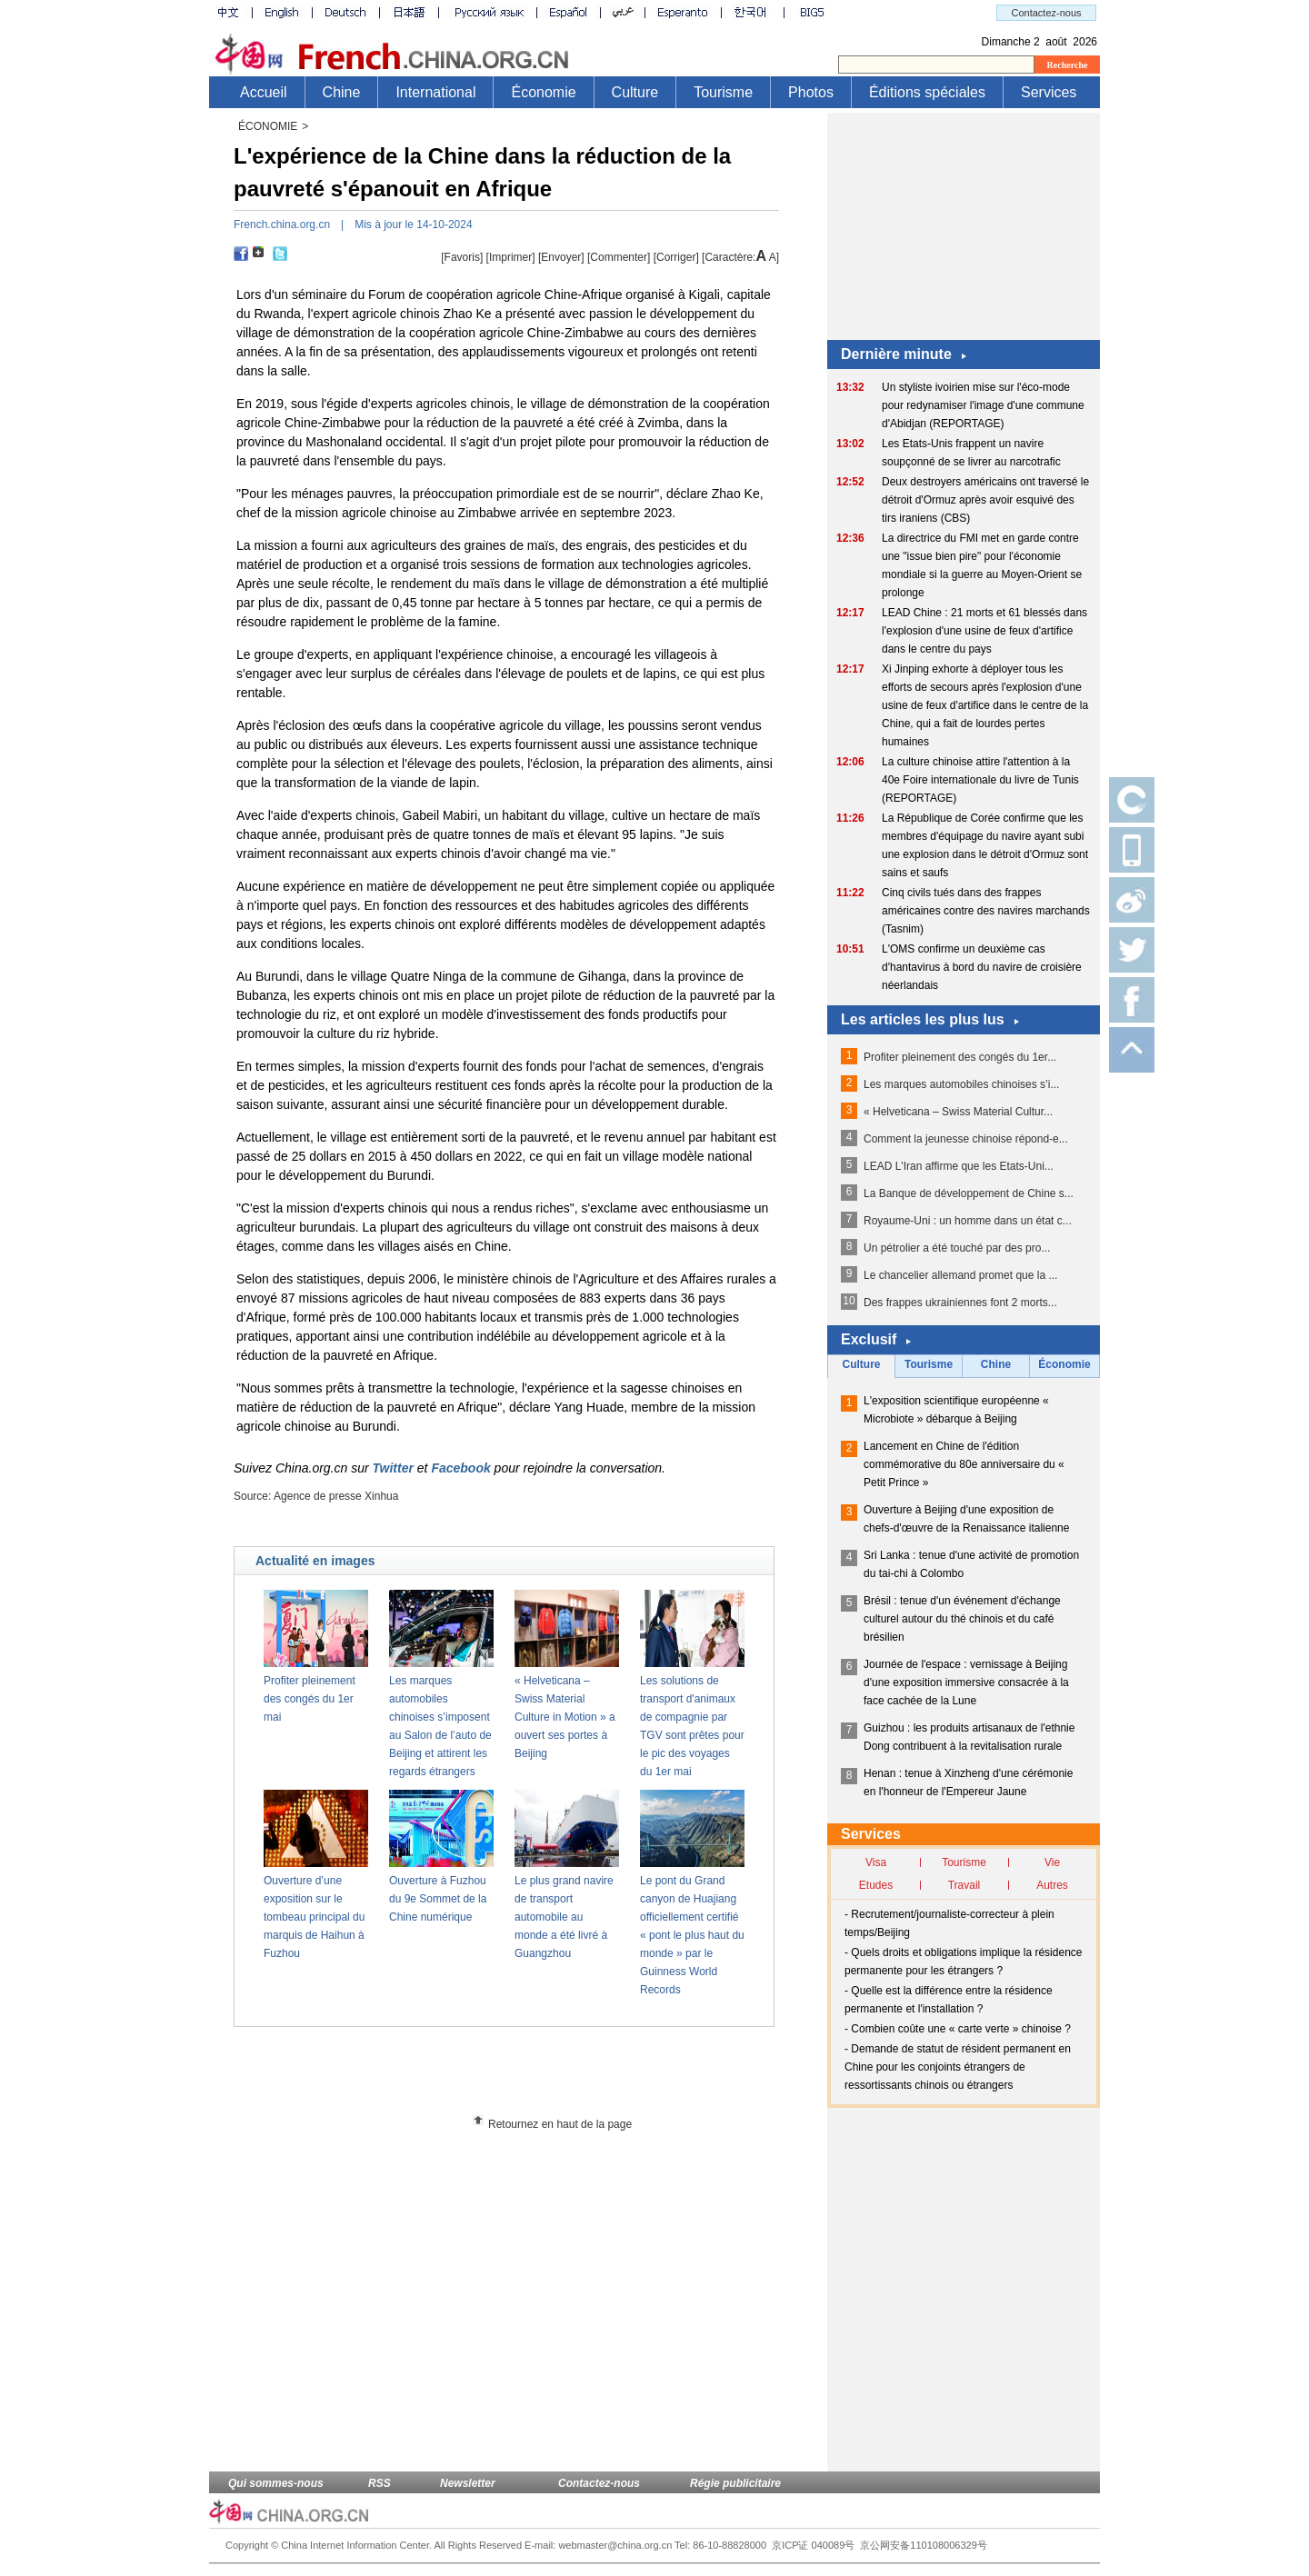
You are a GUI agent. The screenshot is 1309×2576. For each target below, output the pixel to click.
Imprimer (510, 257)
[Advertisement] (537, 2077)
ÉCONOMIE (267, 126)
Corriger (675, 257)
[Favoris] (462, 257)
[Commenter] (618, 257)
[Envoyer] (561, 257)
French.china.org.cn (282, 224)
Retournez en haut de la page (560, 2124)
